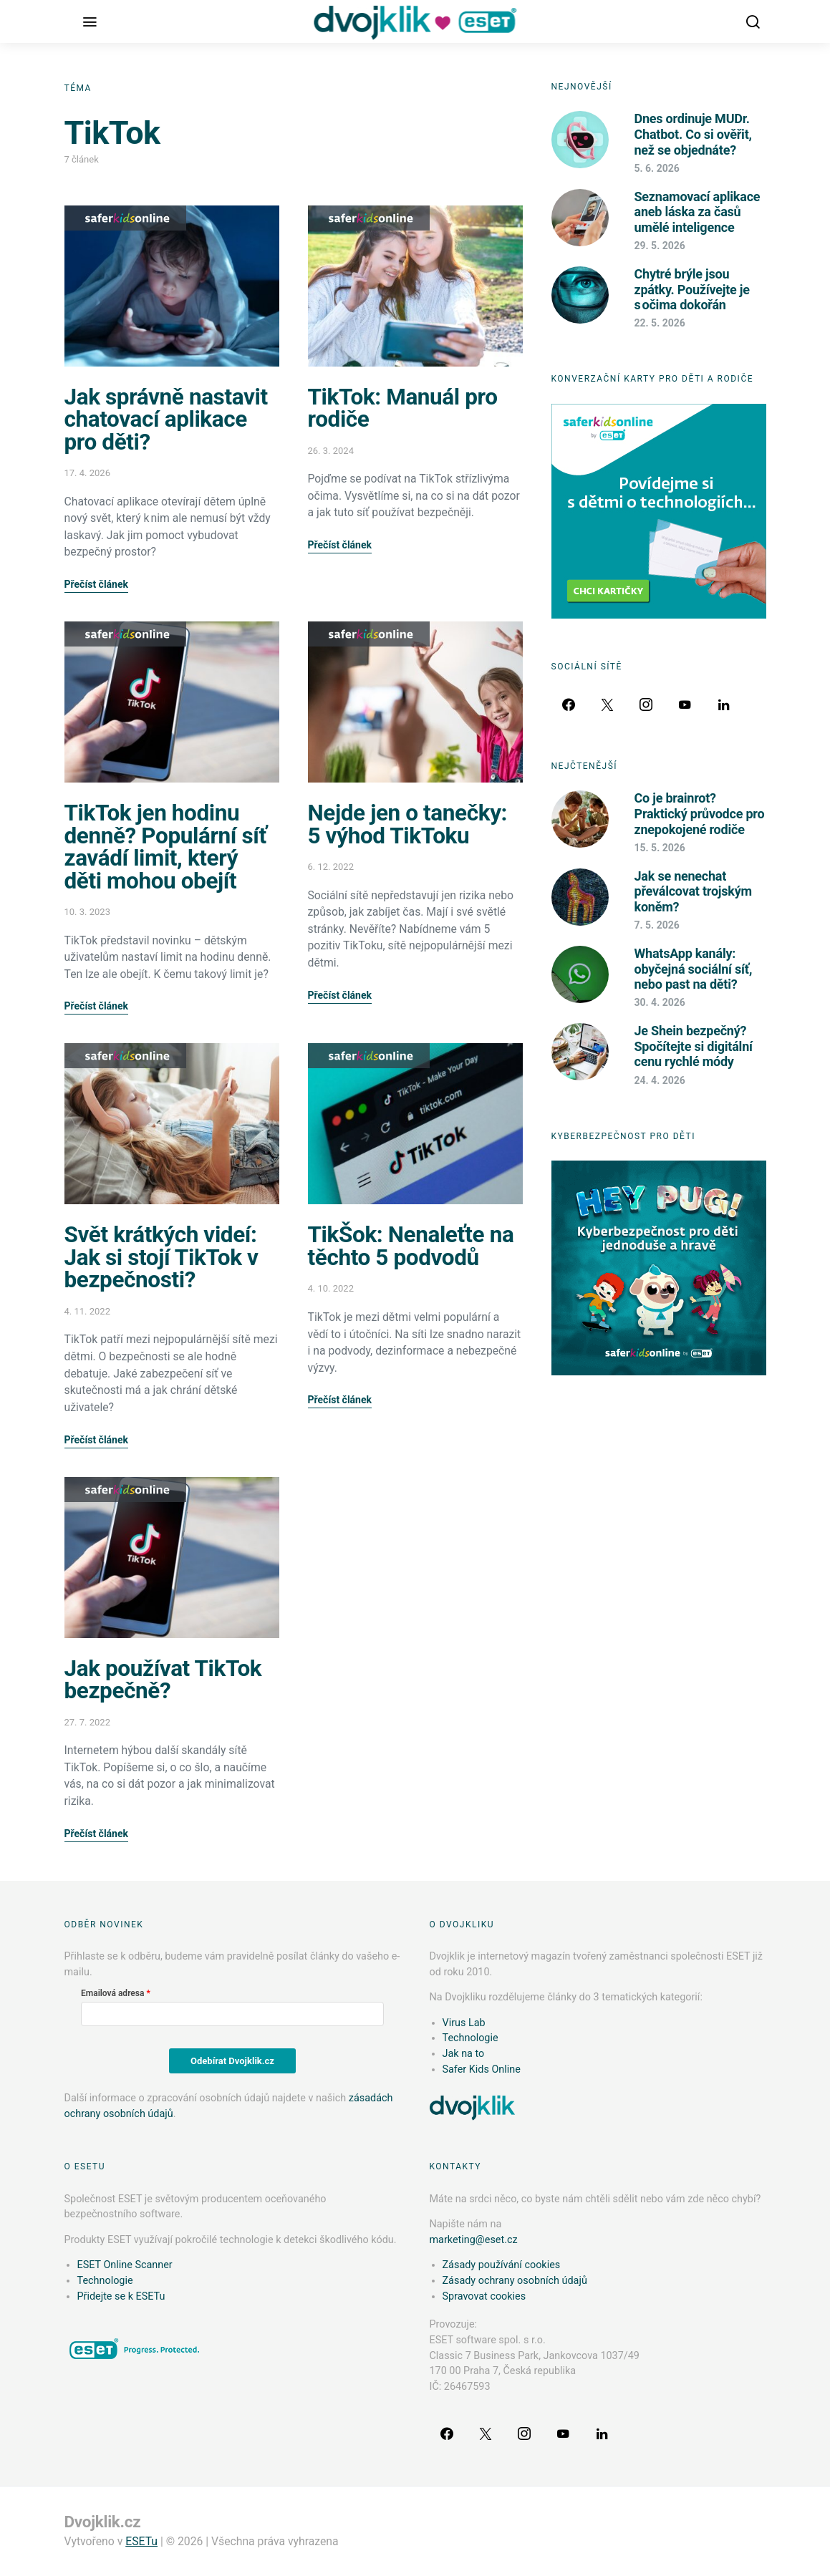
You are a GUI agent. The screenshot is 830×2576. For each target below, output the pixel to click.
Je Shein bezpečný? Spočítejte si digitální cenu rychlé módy (693, 1046)
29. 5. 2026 (659, 245)
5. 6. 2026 (657, 168)
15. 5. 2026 (659, 847)
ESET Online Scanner (125, 2265)
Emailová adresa (112, 1993)
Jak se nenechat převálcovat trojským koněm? (693, 891)
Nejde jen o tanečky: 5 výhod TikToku (408, 824)
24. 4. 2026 (659, 1080)
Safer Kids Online (125, 218)
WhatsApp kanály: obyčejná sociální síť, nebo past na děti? (693, 969)
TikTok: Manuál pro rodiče (403, 408)
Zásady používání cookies (502, 2265)
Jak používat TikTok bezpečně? (163, 1680)
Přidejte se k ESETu (121, 2296)
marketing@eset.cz (474, 2240)
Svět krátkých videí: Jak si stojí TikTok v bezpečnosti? (161, 1257)
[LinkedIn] (723, 704)
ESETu (141, 2541)
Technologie (470, 2038)
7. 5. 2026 (657, 925)
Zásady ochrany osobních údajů (515, 2281)
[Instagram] (646, 704)
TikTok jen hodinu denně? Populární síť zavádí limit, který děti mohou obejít (165, 847)
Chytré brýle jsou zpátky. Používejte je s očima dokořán (692, 289)
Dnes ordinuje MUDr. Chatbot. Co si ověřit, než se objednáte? (693, 134)
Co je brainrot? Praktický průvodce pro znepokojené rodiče (699, 813)
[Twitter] (607, 704)
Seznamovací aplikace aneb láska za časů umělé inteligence (697, 212)
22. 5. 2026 (659, 323)
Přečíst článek (96, 584)
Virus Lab (464, 2023)
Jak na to (464, 2054)
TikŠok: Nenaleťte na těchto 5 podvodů (411, 1246)
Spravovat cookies (484, 2296)
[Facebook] (568, 704)
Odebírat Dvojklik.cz (232, 2061)
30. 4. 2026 (659, 1002)
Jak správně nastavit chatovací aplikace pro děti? (166, 419)
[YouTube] (684, 704)
